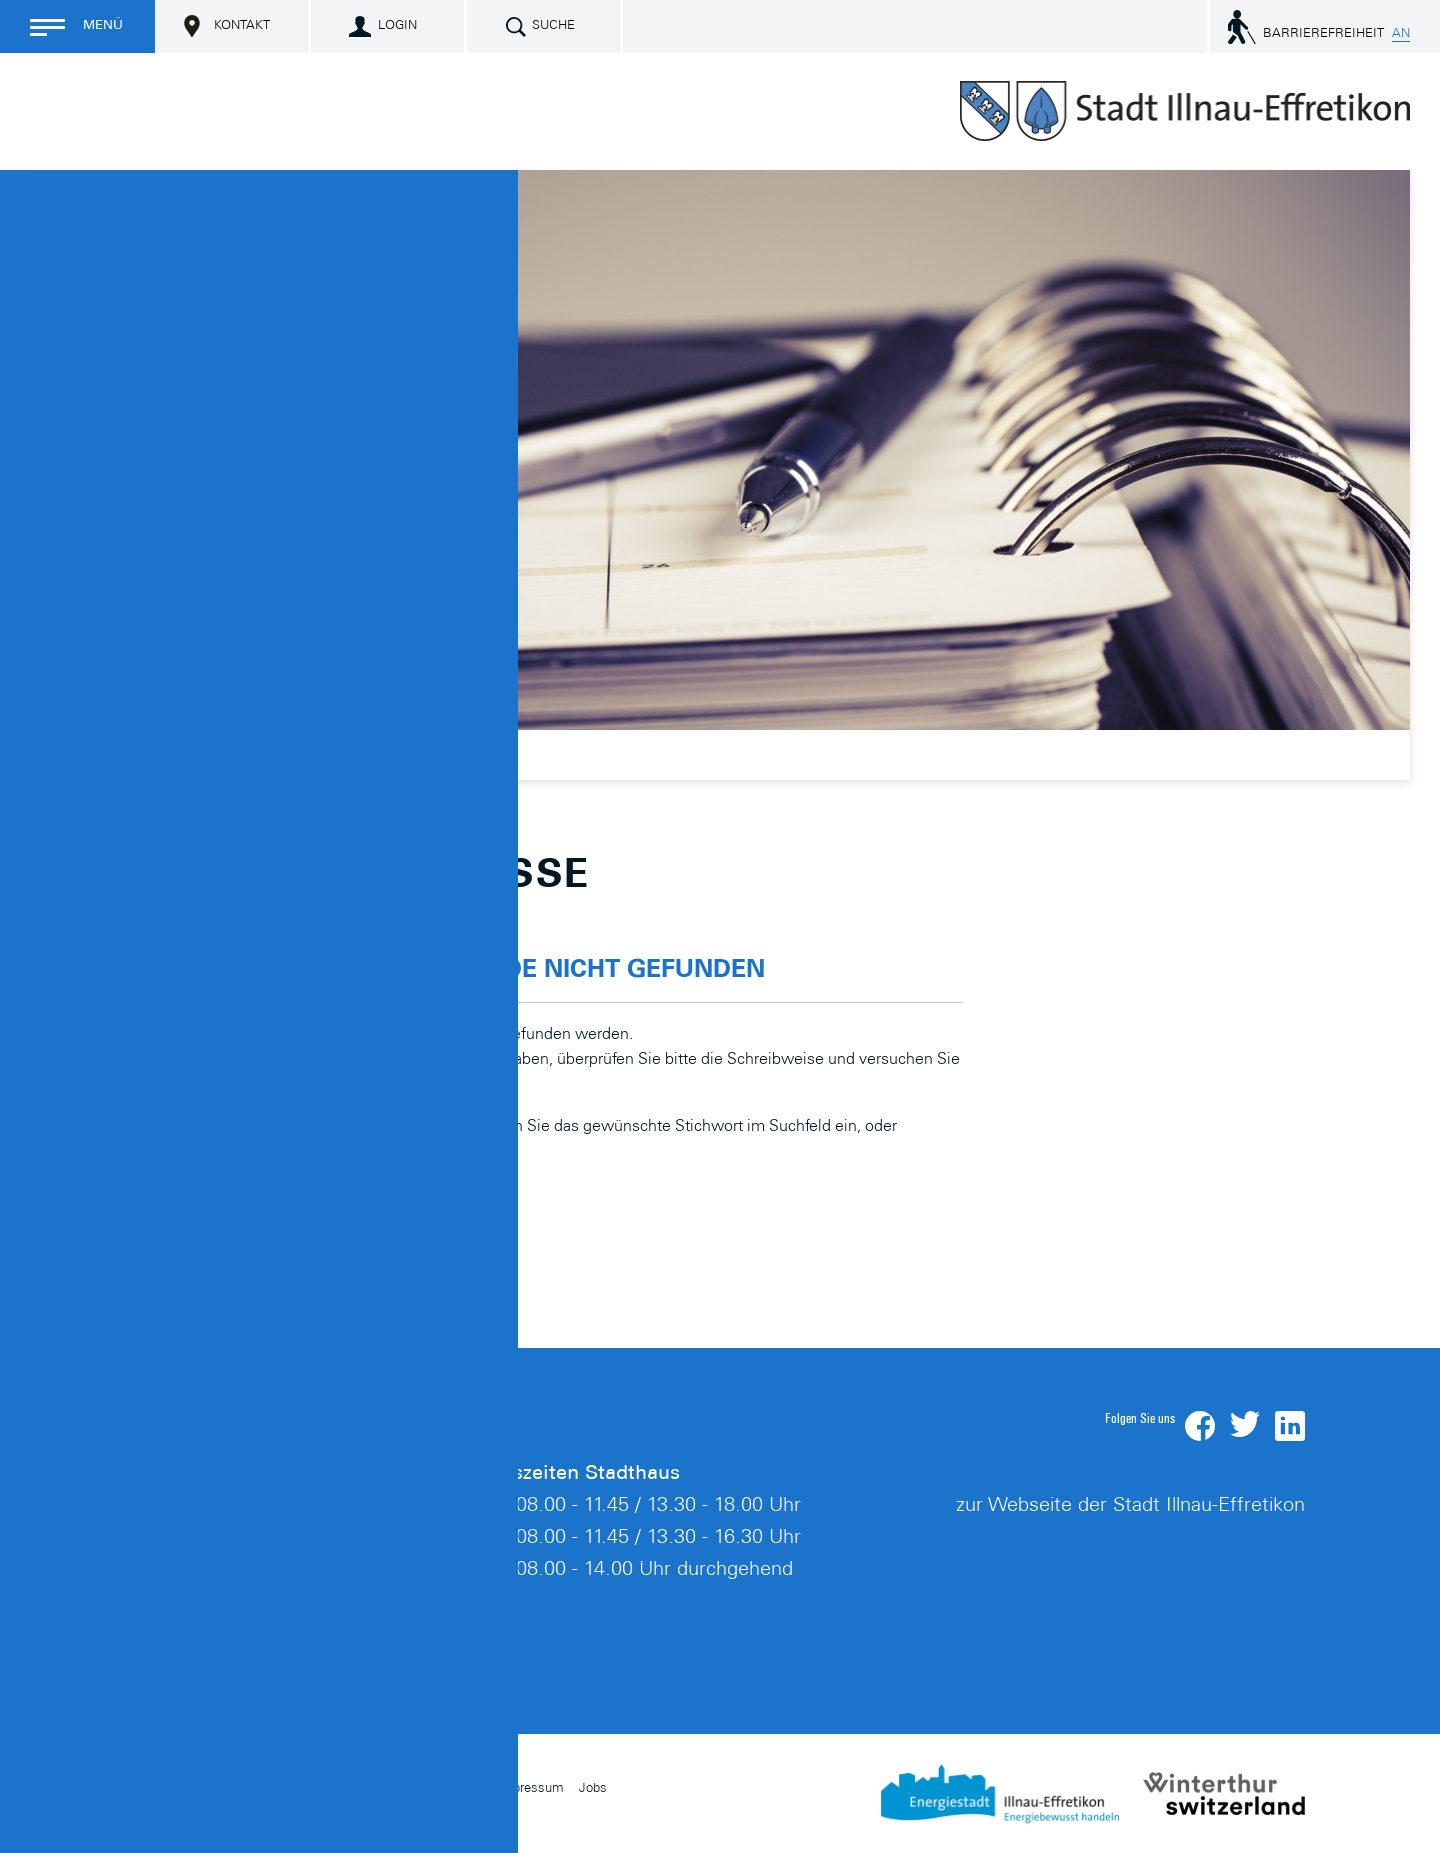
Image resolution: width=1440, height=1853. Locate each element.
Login (397, 26)
